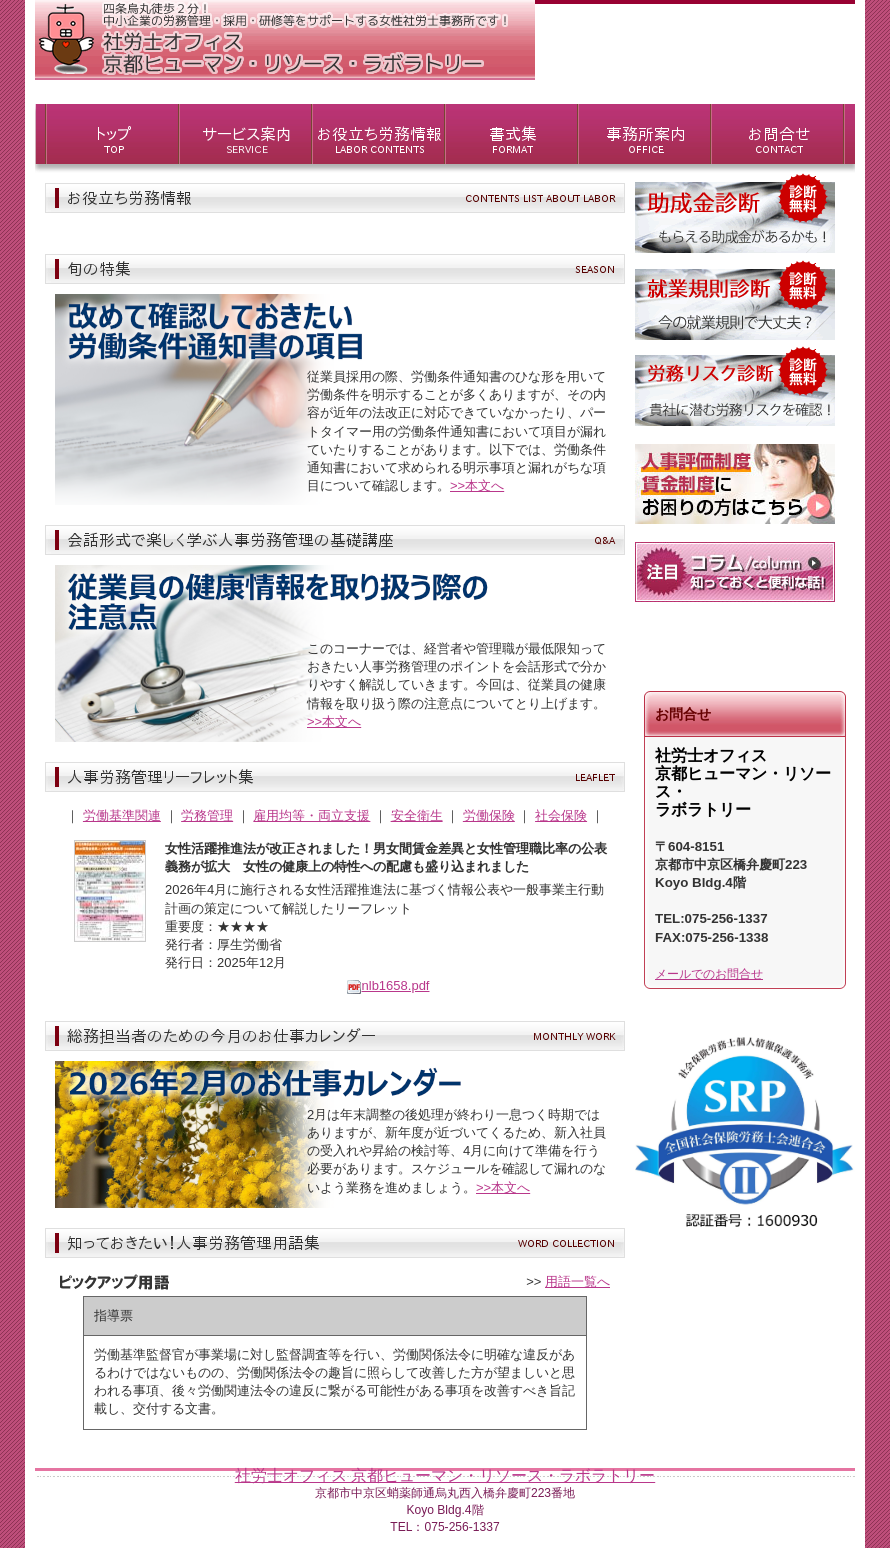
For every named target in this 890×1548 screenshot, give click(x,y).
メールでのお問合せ (709, 974)
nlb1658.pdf (388, 985)
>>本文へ (477, 485)
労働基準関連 (122, 815)
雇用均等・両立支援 (311, 815)
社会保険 (561, 815)
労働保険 (489, 815)
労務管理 (207, 815)
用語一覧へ (577, 1281)
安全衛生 (417, 815)
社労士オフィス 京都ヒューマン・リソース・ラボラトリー (445, 1475)
